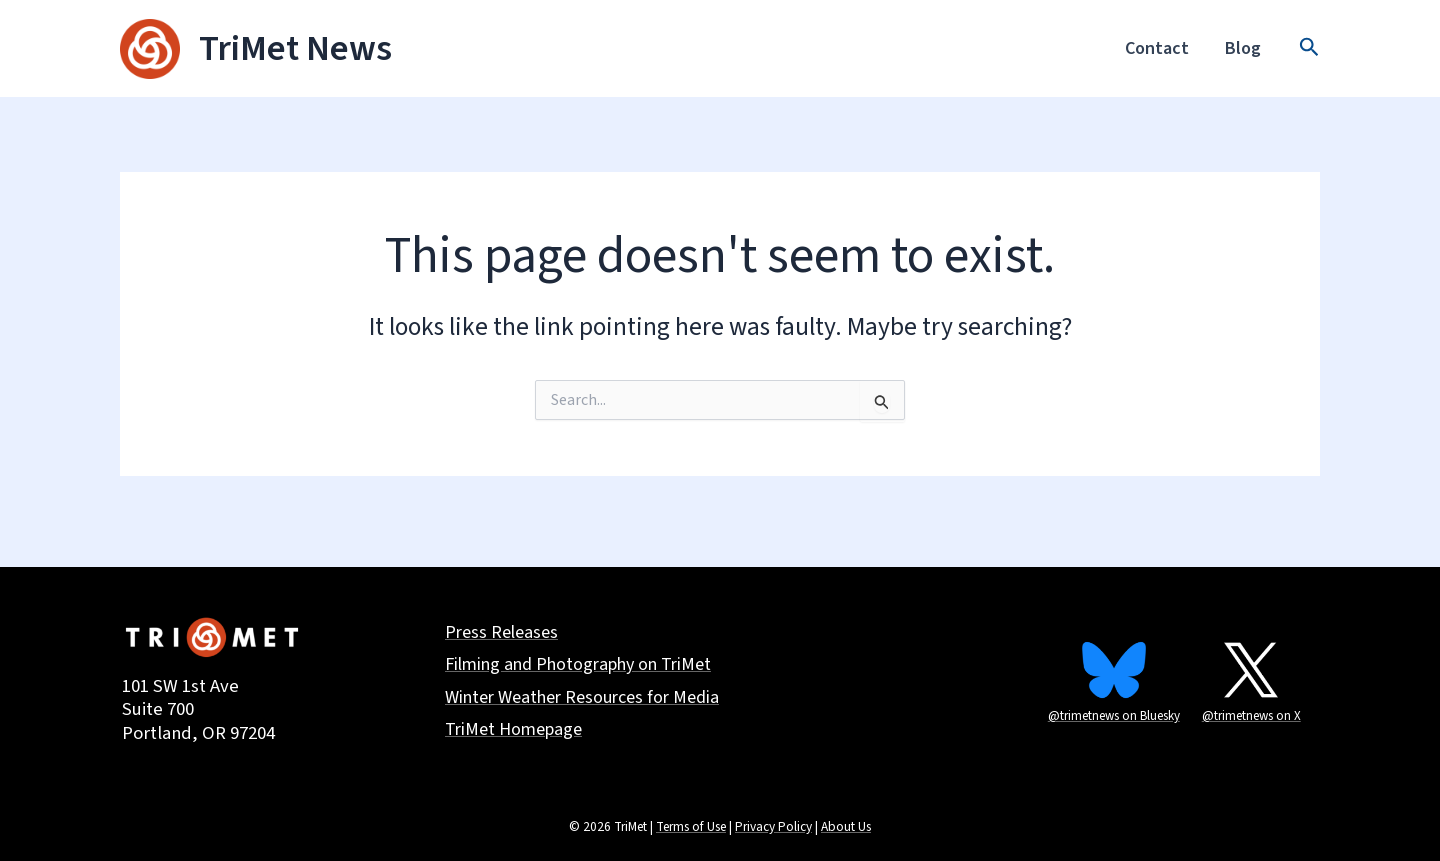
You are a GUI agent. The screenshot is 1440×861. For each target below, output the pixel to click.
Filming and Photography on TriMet (578, 665)
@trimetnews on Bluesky (1114, 716)
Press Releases (501, 633)
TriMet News (295, 48)
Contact (1157, 48)
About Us (846, 826)
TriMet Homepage (513, 730)
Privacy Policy (773, 826)
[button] (1309, 49)
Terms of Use (691, 826)
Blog (1243, 48)
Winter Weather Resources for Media (582, 698)
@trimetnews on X (1251, 716)
